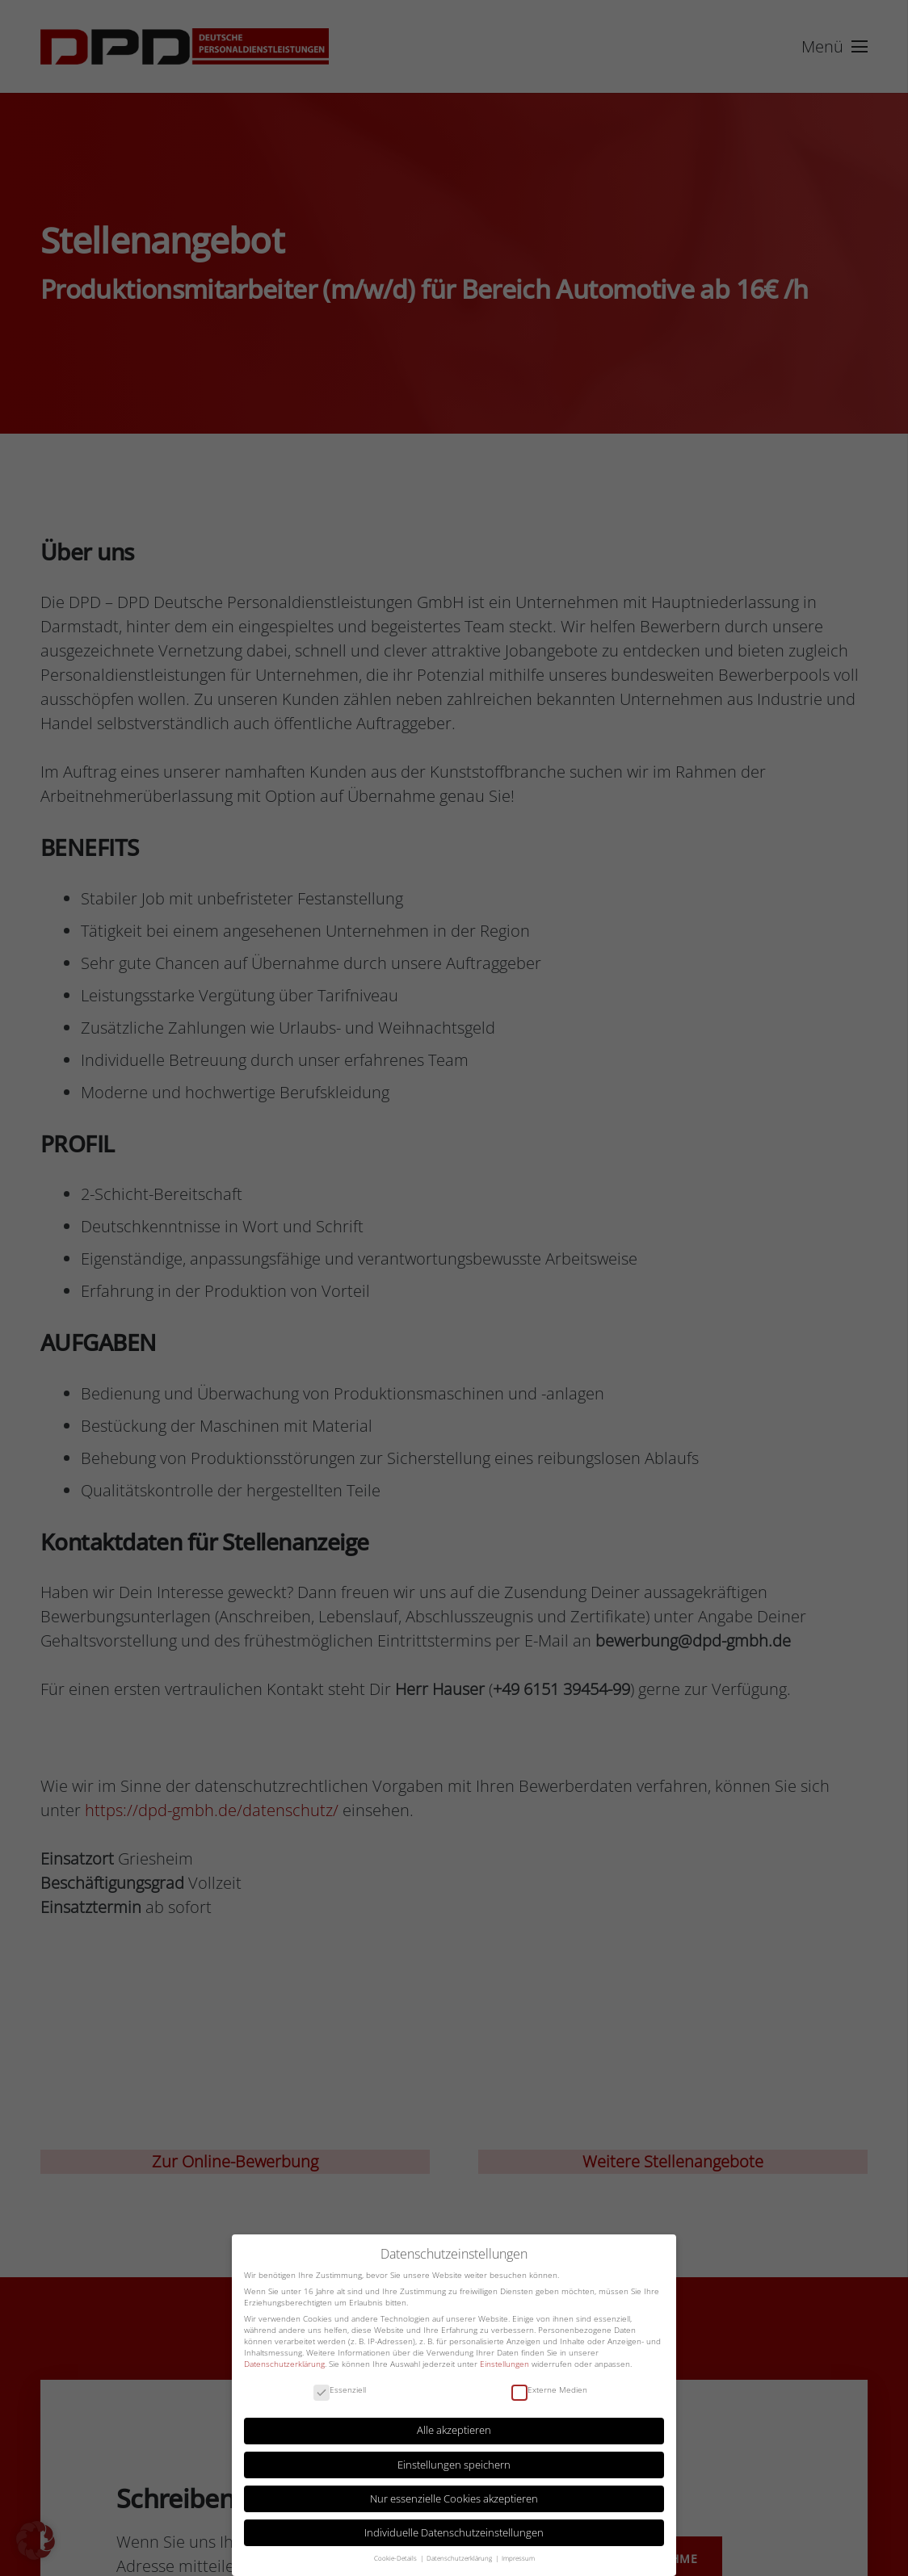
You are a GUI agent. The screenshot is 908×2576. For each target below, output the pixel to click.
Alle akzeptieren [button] (454, 2430)
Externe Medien (549, 2390)
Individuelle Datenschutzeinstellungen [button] (454, 2533)
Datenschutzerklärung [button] (460, 2558)
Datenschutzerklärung (284, 2363)
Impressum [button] (518, 2558)
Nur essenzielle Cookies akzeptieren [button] (454, 2499)
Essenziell (339, 2390)
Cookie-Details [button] (396, 2558)
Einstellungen (504, 2363)
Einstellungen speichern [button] (454, 2465)
